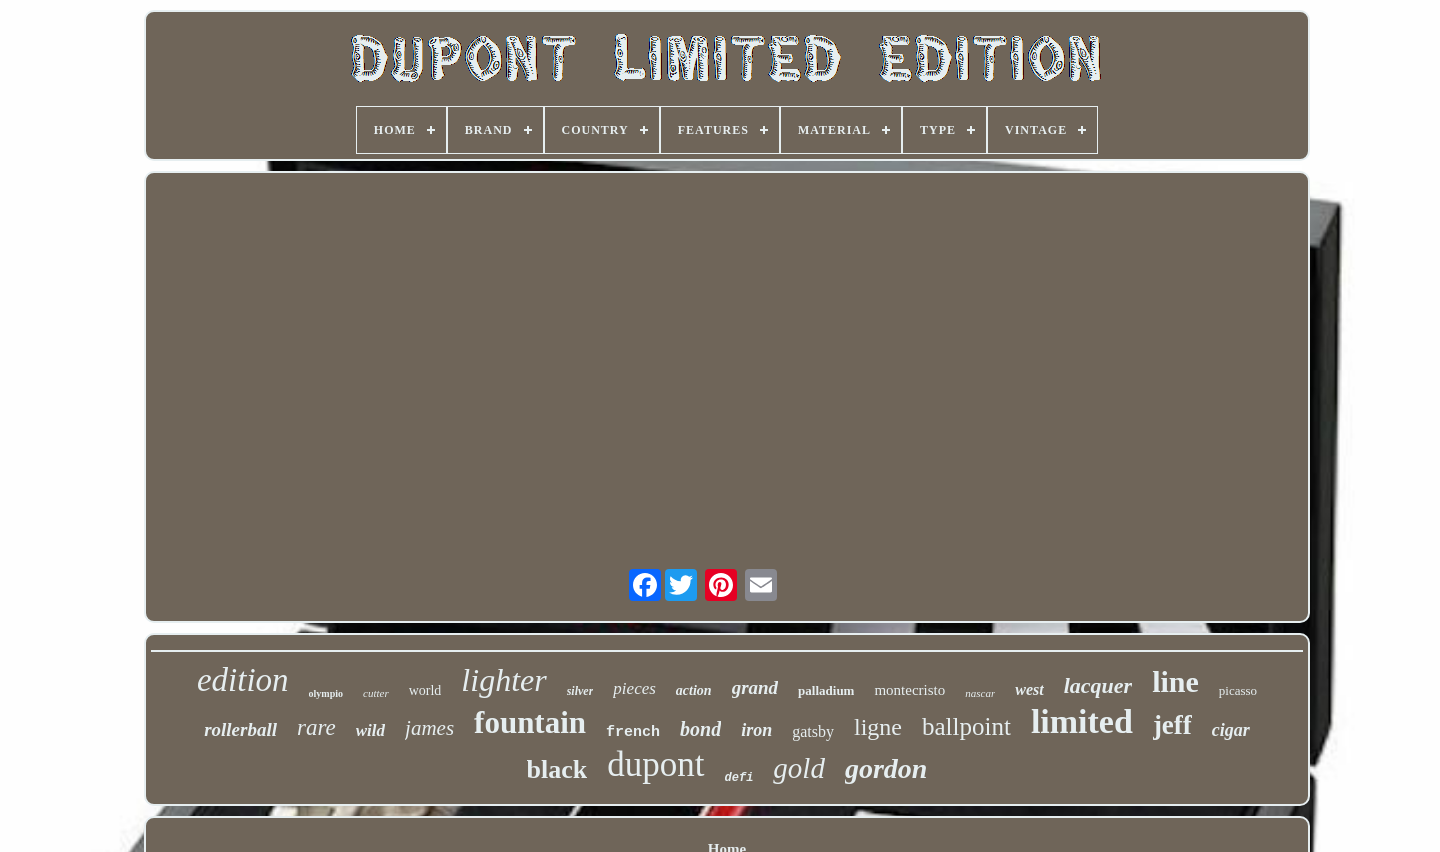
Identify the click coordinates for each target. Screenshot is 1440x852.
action (694, 690)
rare (316, 727)
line (1175, 681)
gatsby (813, 731)
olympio (326, 693)
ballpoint (966, 726)
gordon (886, 768)
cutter (376, 693)
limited (1082, 721)
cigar (1231, 730)
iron (756, 730)
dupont (655, 764)
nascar (980, 693)
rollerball (240, 729)
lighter (503, 680)
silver (580, 691)
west (1029, 689)
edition (243, 680)
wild (370, 730)
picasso (1238, 690)
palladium (826, 690)
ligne (878, 727)
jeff (1172, 725)
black (557, 769)
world (425, 690)
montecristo (909, 690)
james (429, 728)
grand (755, 687)
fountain (530, 722)
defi (739, 778)
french (633, 732)
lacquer (1098, 685)
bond (700, 729)
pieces (634, 688)
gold (799, 768)
